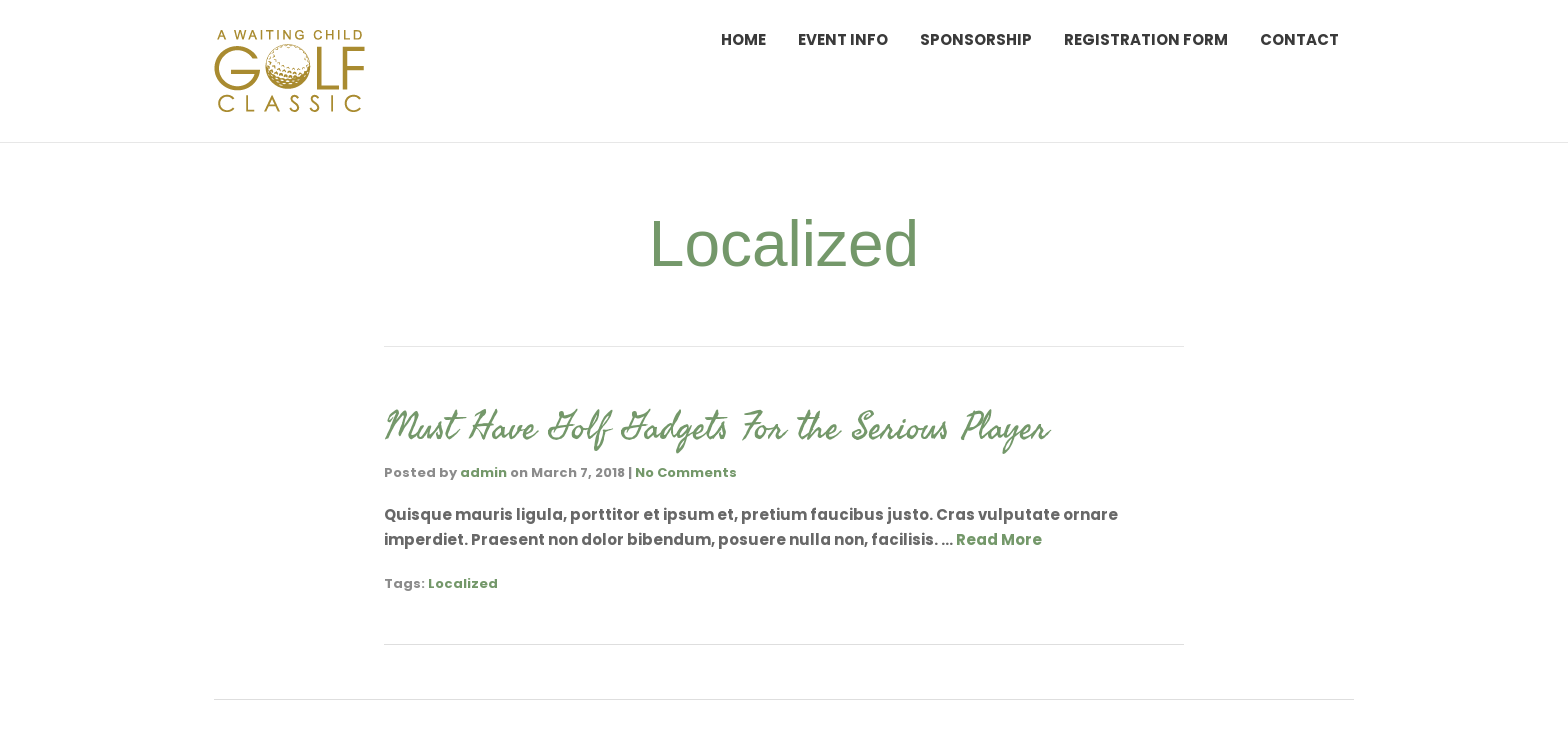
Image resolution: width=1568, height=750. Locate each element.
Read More (999, 539)
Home (743, 39)
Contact (1299, 39)
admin (483, 472)
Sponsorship (976, 39)
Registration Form (1146, 39)
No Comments (686, 472)
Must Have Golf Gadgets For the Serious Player (716, 426)
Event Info (843, 39)
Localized (463, 583)
